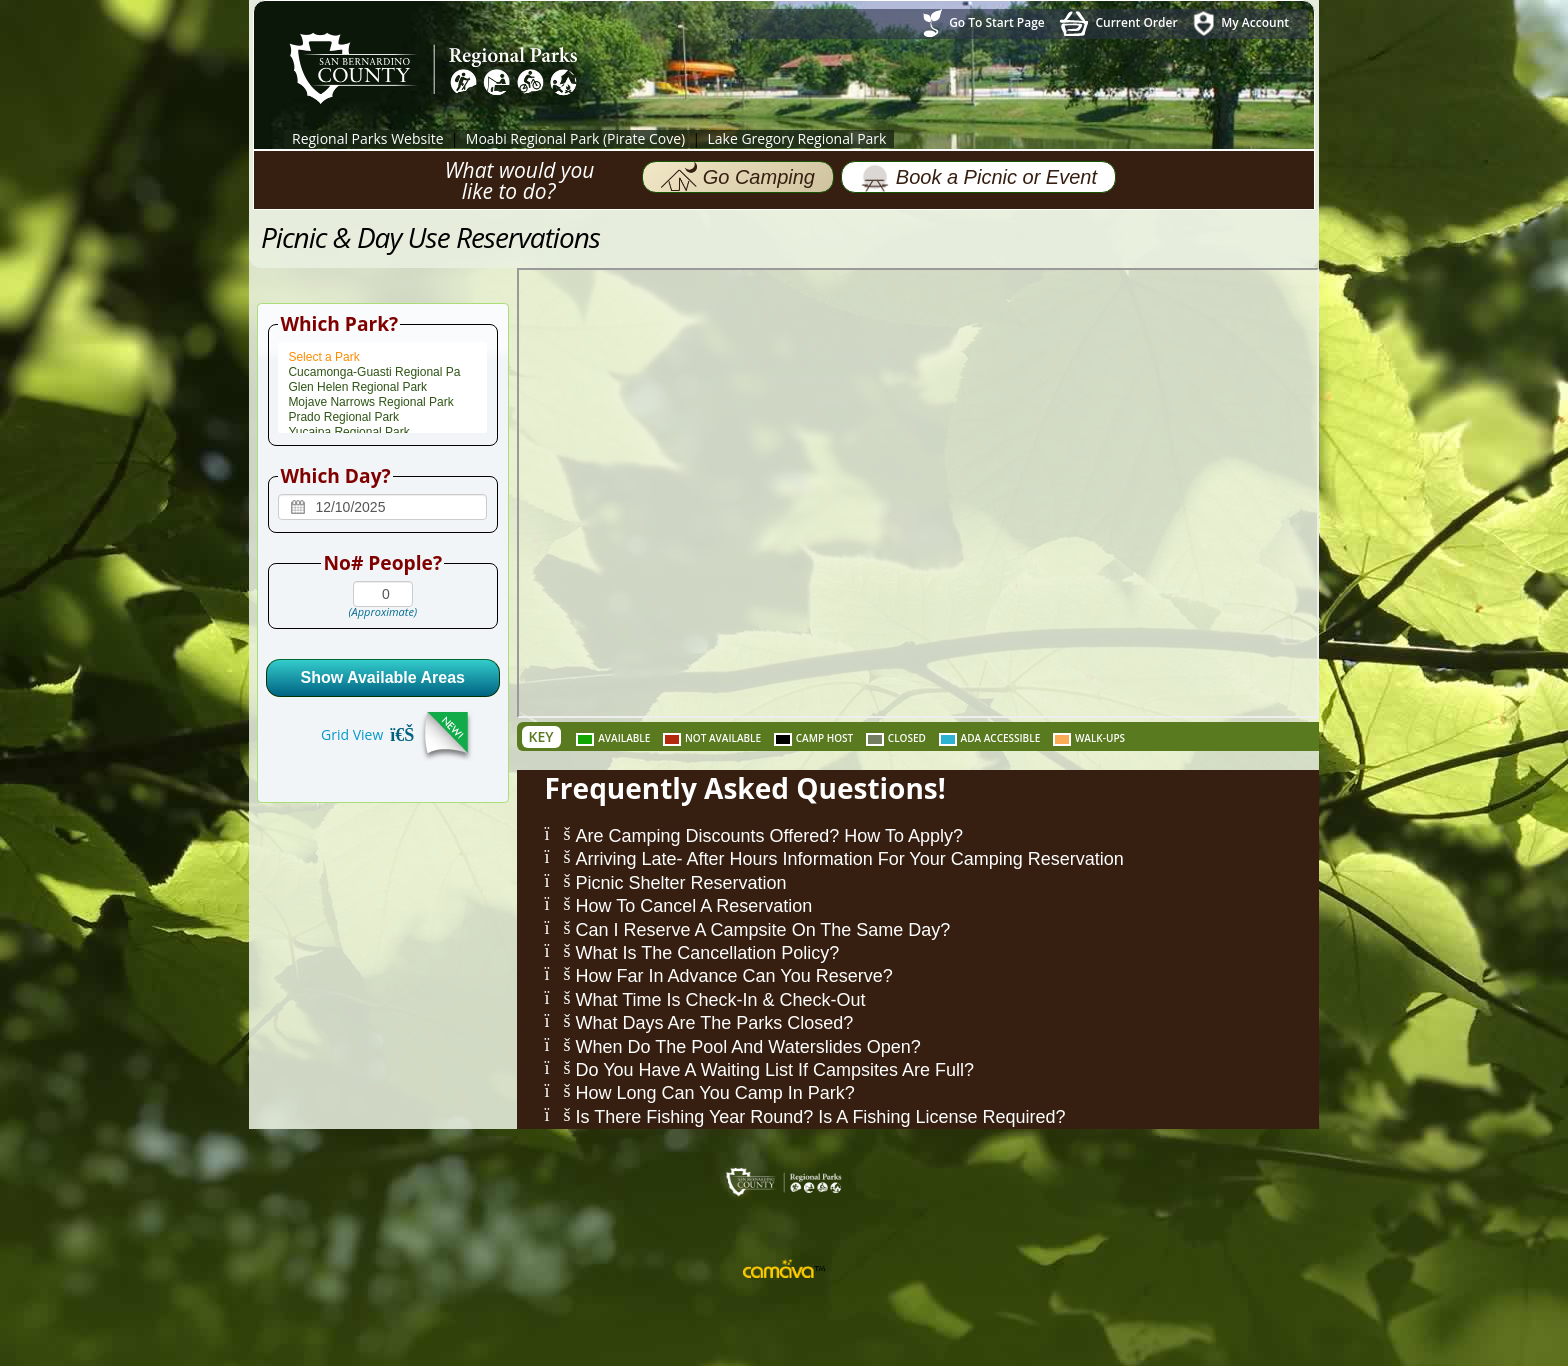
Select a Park (382, 357)
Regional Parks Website (368, 138)
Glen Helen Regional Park (382, 387)
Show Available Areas (382, 677)
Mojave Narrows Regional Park (382, 402)
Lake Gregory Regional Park (796, 138)
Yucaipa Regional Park (382, 432)
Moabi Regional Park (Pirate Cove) (575, 138)
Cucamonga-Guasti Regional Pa (382, 372)
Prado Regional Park (382, 417)
